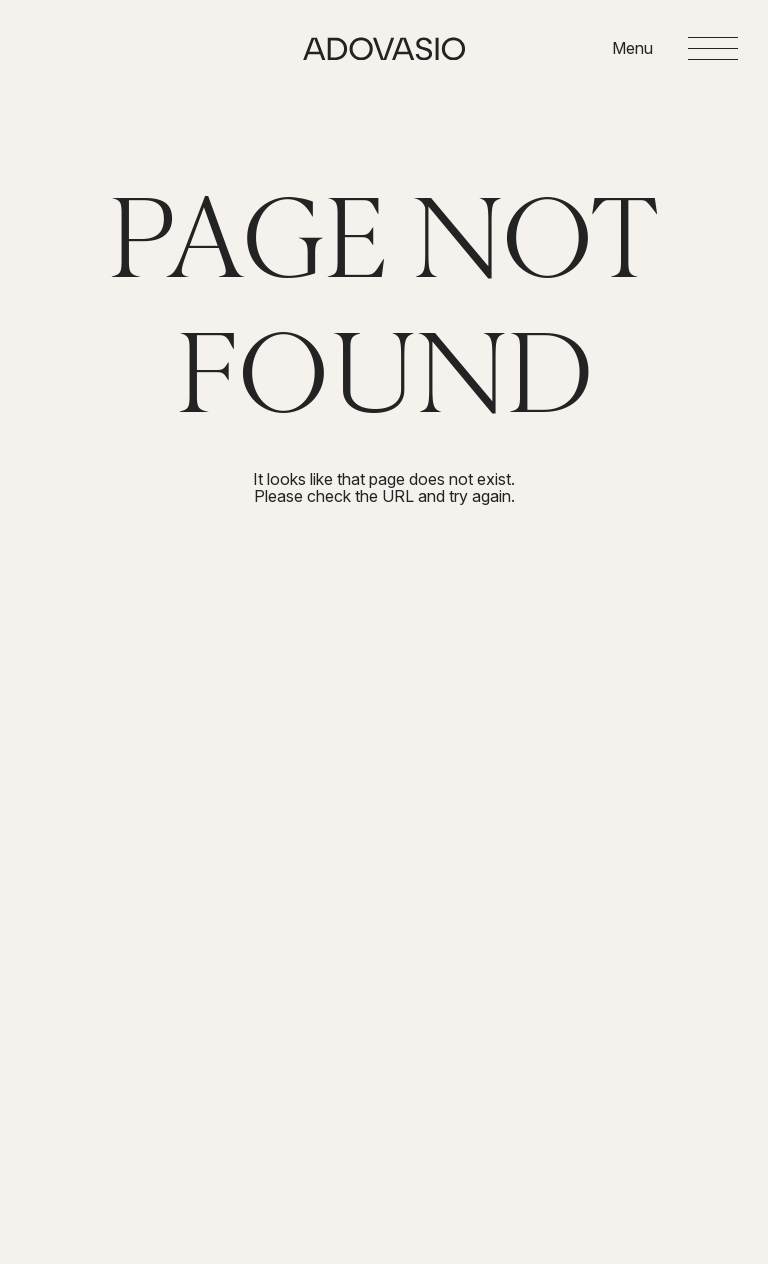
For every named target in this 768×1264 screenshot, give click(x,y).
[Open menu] (675, 49)
